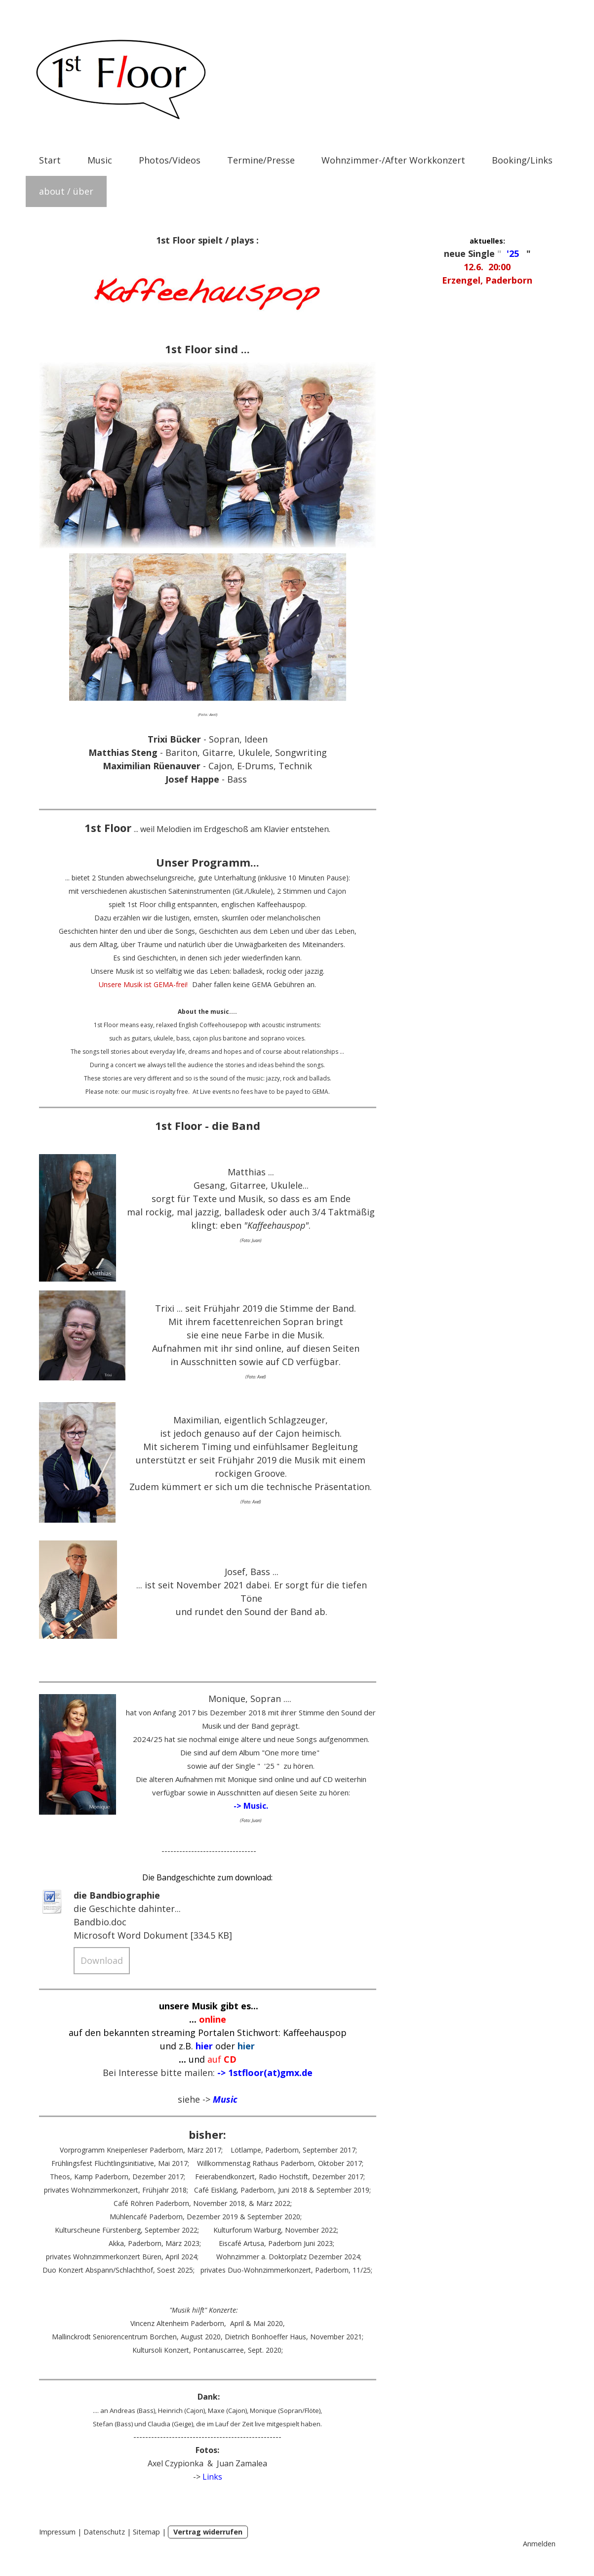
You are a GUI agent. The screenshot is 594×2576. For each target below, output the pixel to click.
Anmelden (539, 2543)
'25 (513, 253)
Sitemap (146, 2531)
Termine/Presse (261, 160)
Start (50, 160)
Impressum (57, 2531)
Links (212, 2476)
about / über (66, 191)
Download (101, 1960)
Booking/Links (522, 160)
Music (99, 160)
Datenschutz (104, 2531)
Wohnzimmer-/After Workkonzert (393, 160)
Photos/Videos (169, 160)
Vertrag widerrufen (207, 2531)
